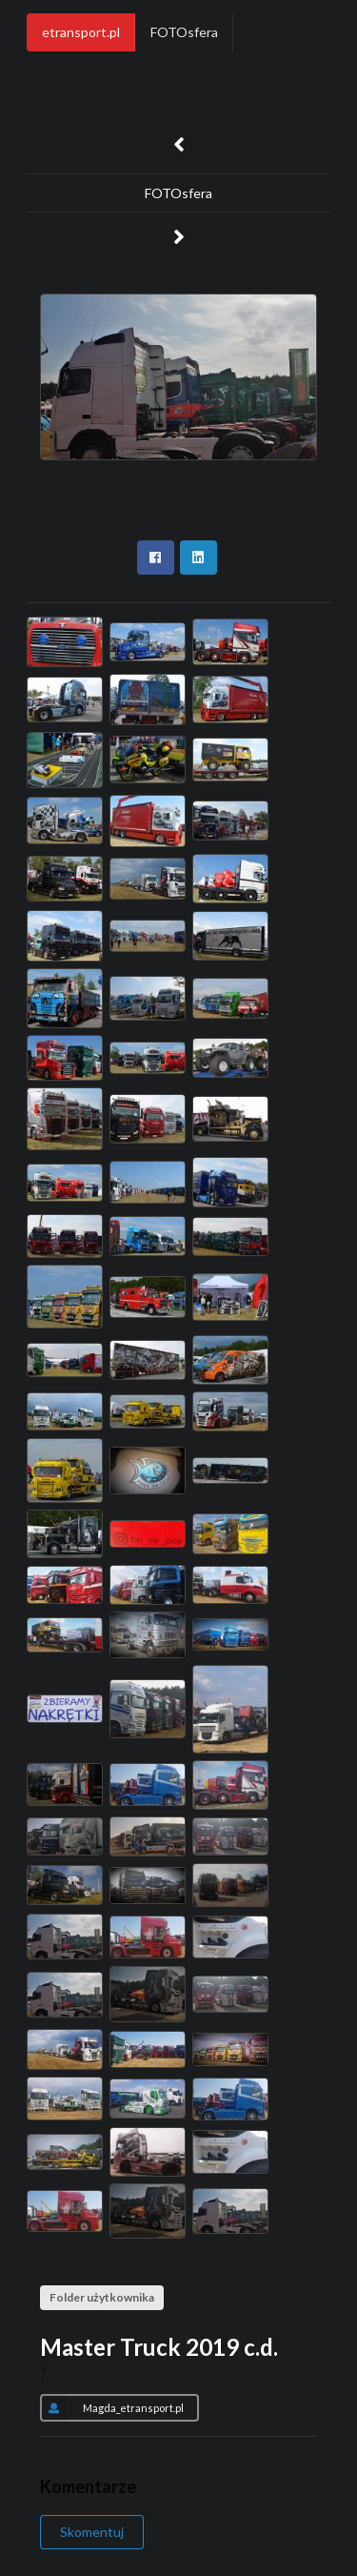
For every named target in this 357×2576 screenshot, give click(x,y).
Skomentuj (92, 2532)
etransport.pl (81, 32)
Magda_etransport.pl (112, 2407)
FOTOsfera (184, 32)
